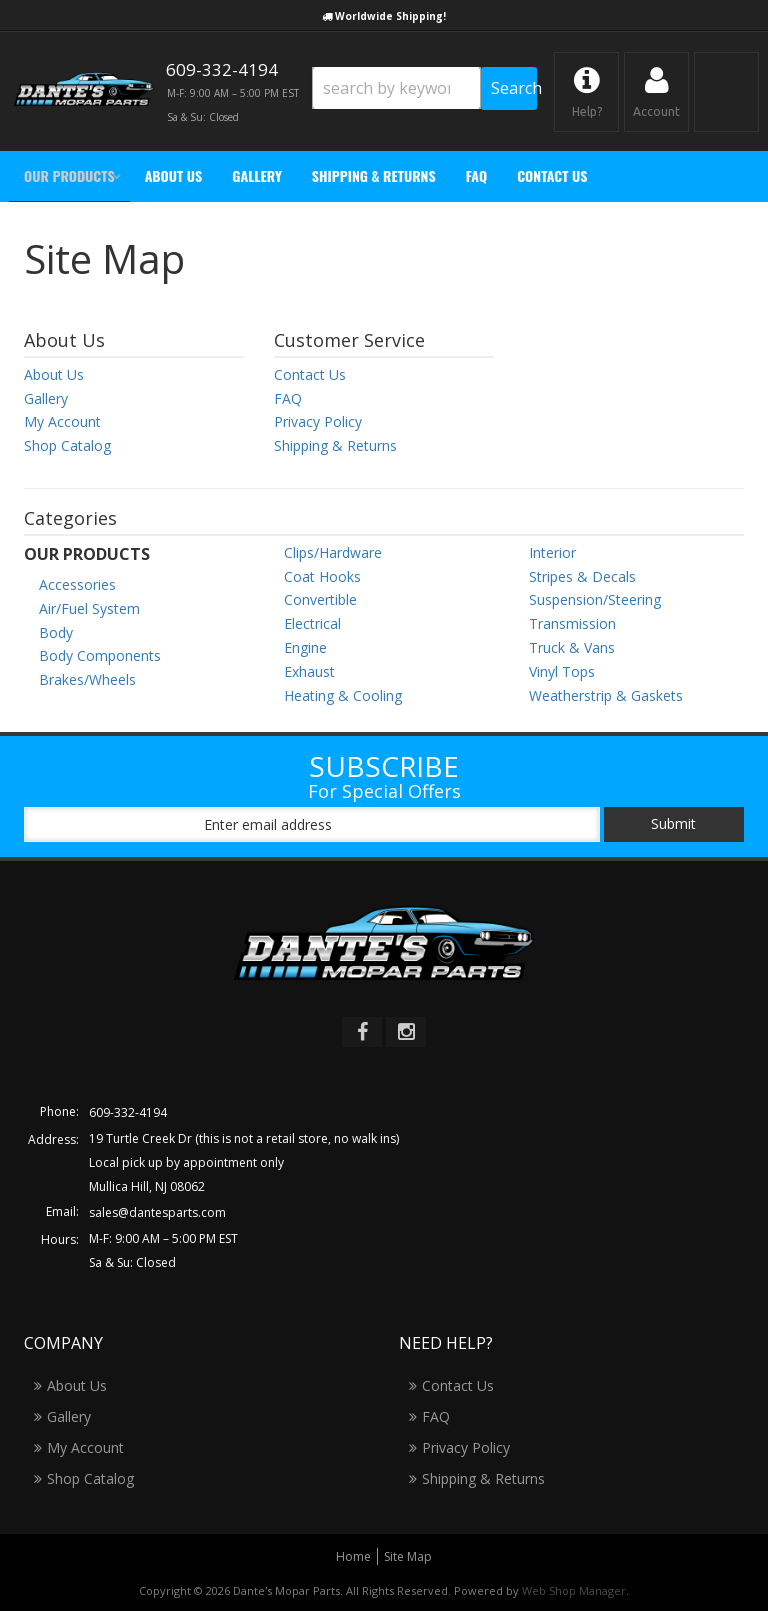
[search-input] (396, 88)
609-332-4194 (128, 1112)
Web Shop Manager (574, 1590)
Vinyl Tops (562, 671)
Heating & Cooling (343, 695)
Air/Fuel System (89, 608)
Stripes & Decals (582, 576)
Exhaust (309, 671)
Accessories (77, 584)
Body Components (100, 655)
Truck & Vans (572, 647)
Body (56, 632)
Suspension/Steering (595, 599)
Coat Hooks (322, 576)
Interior (552, 552)
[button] (424, 88)
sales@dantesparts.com (157, 1212)
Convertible (320, 599)
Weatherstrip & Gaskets (606, 695)
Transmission (572, 623)
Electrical (312, 623)
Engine (305, 647)
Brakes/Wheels (87, 679)
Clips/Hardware (333, 552)
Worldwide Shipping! (390, 16)
